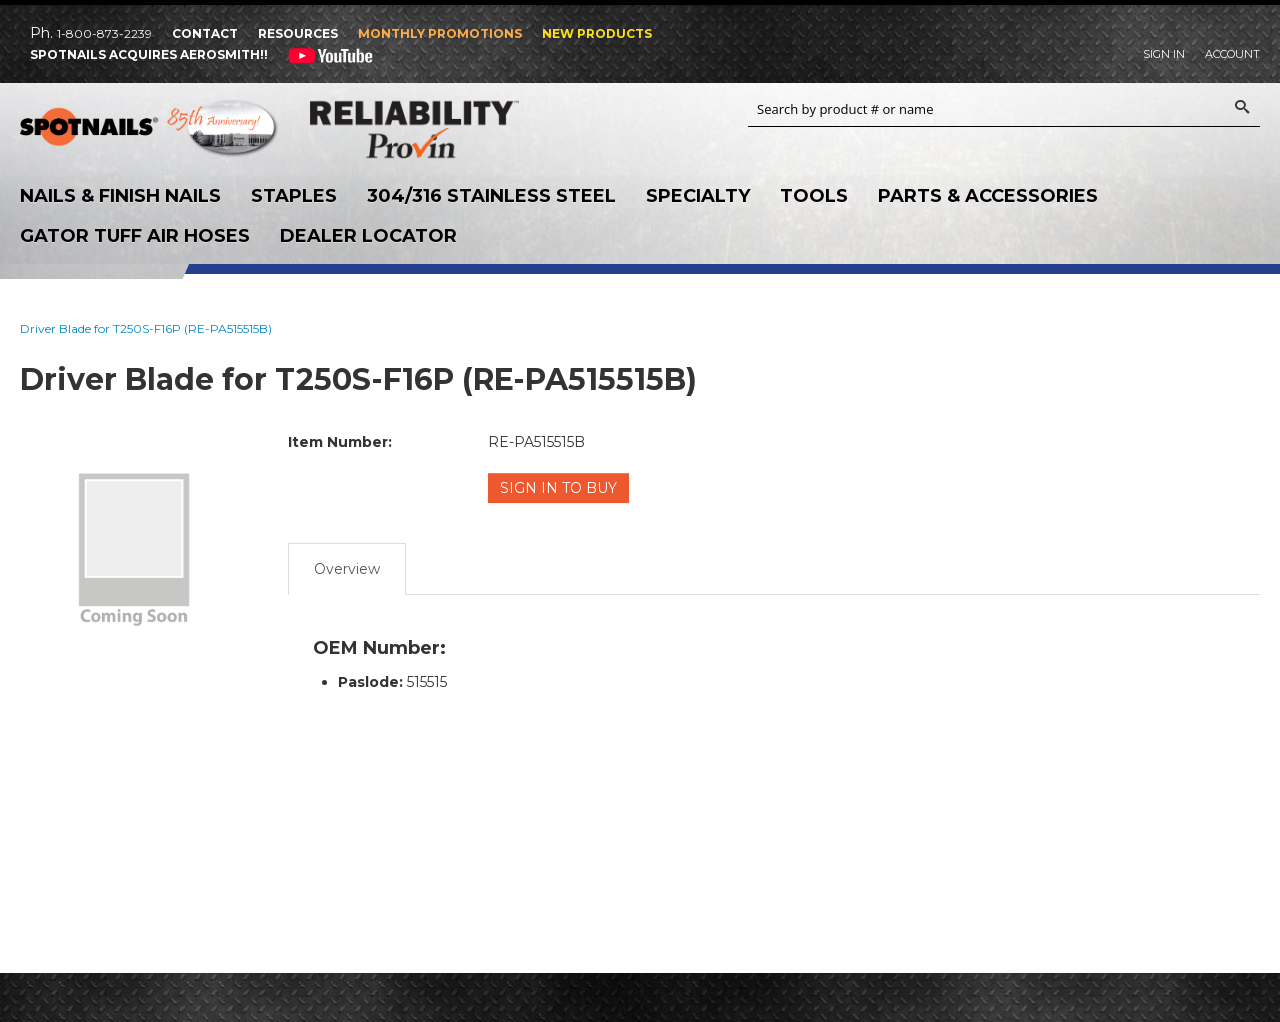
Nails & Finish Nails (120, 196)
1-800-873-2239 (104, 33)
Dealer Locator (368, 236)
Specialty (698, 196)
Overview (347, 569)
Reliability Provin (440, 129)
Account (1232, 54)
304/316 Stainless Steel (491, 196)
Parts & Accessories (988, 196)
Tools (814, 196)
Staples (294, 196)
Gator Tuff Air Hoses (135, 236)
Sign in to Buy (558, 488)
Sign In (1164, 54)
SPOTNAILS (150, 130)
